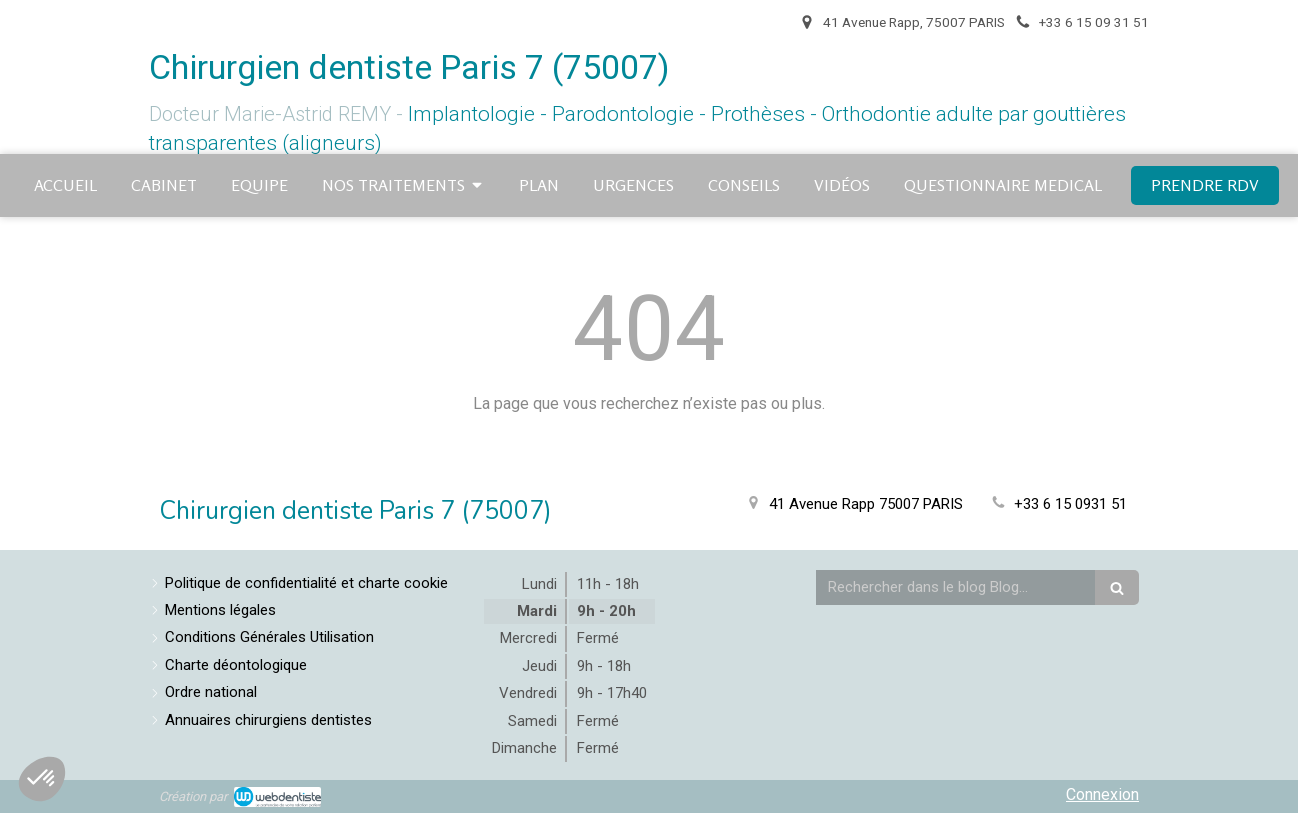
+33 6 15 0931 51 (1070, 504)
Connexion (1102, 794)
